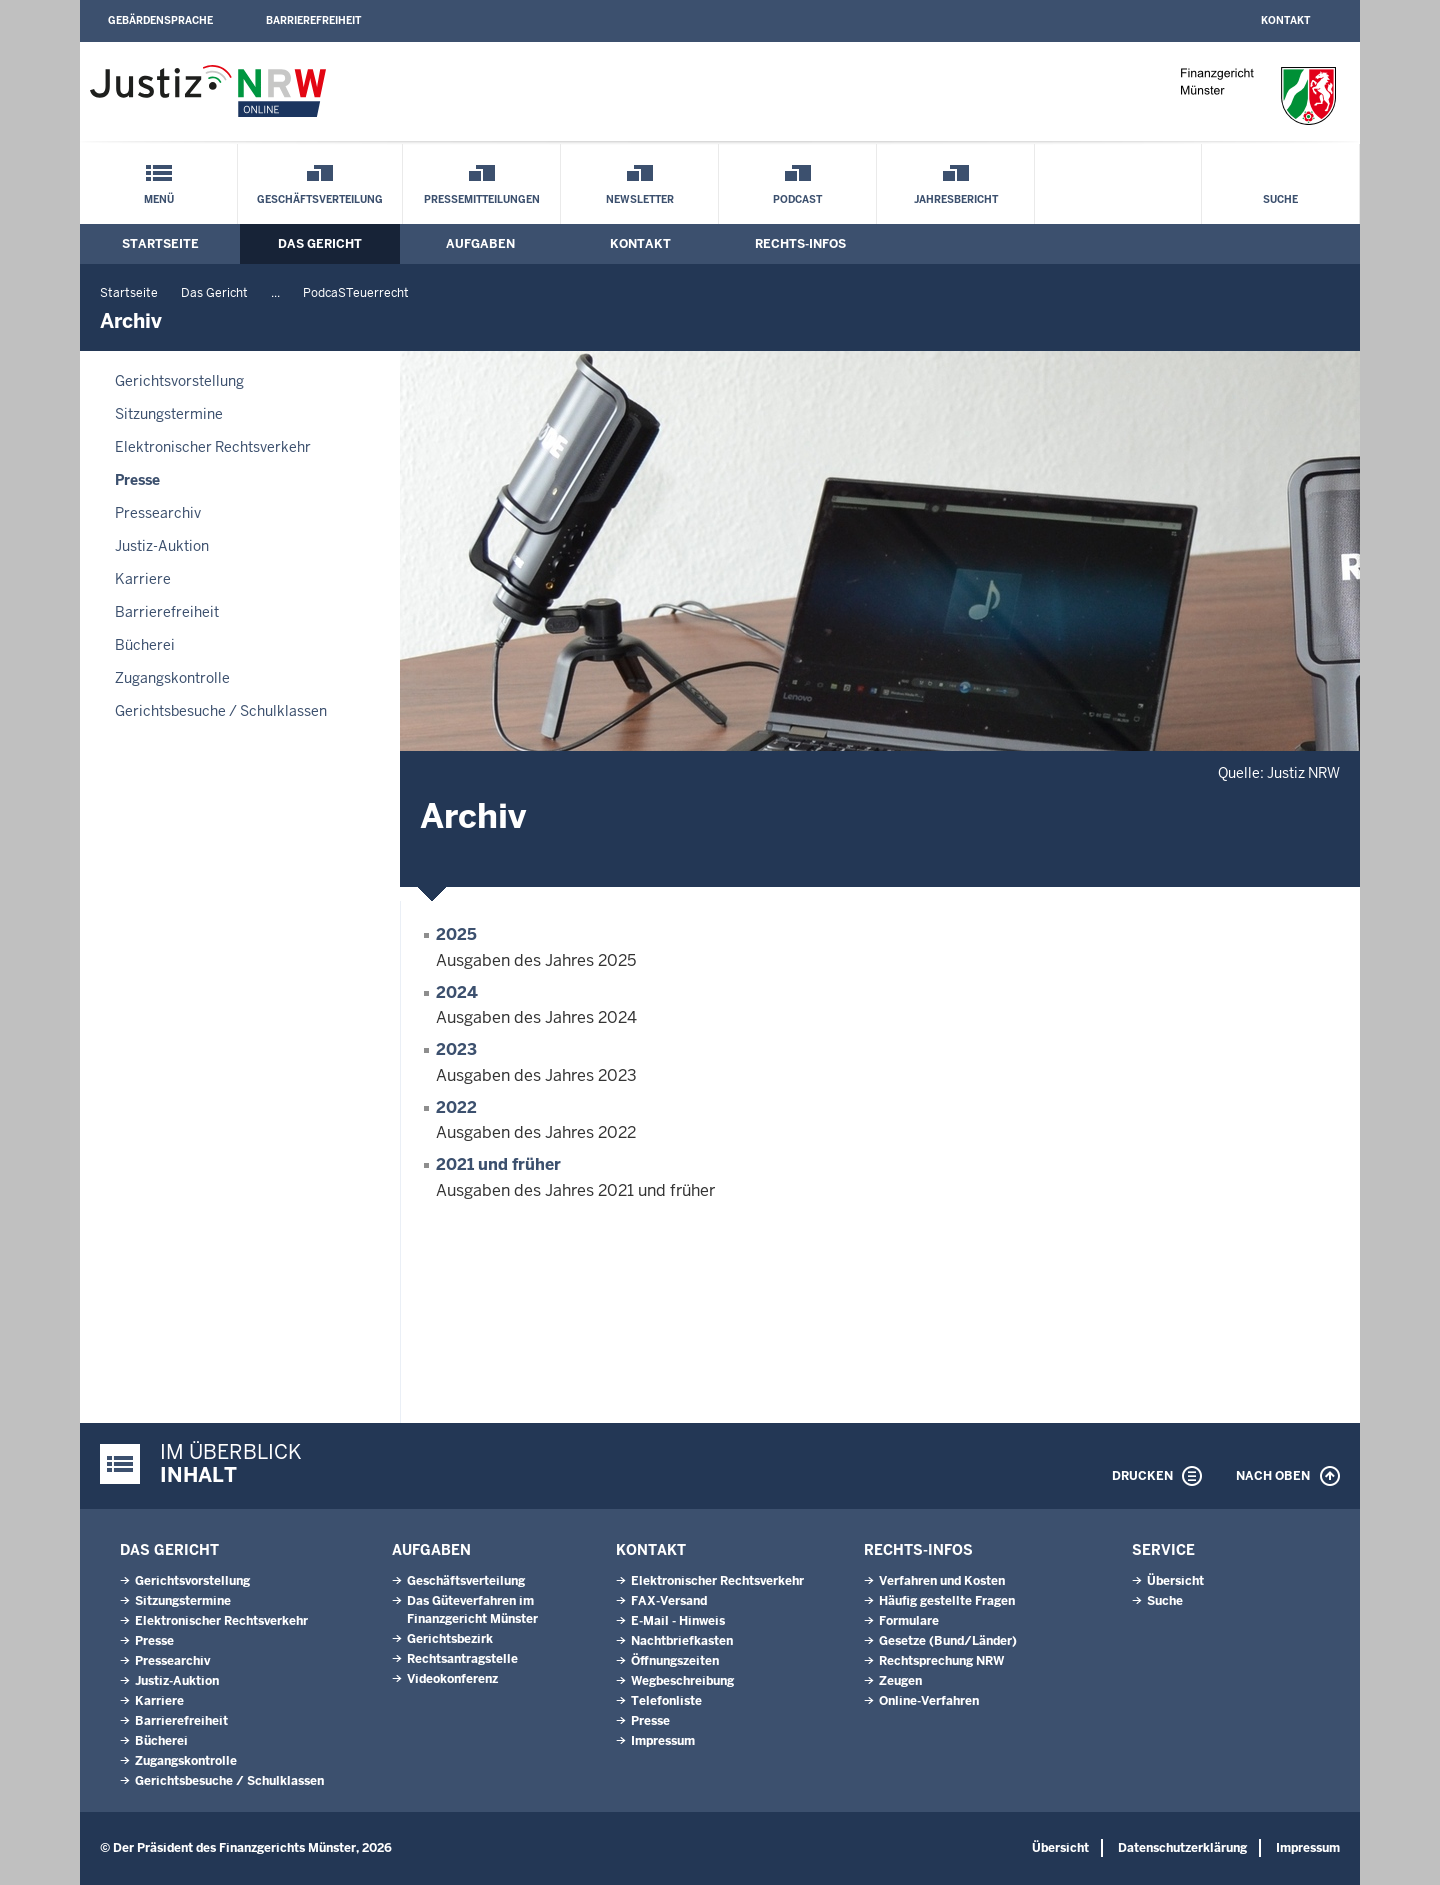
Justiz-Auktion (162, 546)
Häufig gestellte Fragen (947, 1601)
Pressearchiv (158, 513)
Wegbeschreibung (682, 1681)
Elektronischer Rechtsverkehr (213, 447)
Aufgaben (480, 244)
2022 (456, 1107)
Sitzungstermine (169, 414)
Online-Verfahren (929, 1701)
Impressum (663, 1741)
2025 (456, 934)
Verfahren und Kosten (942, 1581)
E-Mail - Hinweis (678, 1621)
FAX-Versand (669, 1601)
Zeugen (900, 1681)
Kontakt (1285, 20)
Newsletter (640, 199)
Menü (159, 199)
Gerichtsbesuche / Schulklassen (221, 711)
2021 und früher (498, 1164)
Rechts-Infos (800, 244)
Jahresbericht (956, 199)
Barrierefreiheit (313, 20)
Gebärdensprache (160, 20)
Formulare (909, 1621)
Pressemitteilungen (482, 199)
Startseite (160, 244)
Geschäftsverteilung (320, 199)
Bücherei (145, 645)
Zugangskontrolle (172, 678)
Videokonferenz (452, 1679)
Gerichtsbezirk (450, 1639)
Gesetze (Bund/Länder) (948, 1641)
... (275, 293)
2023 (456, 1049)
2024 (457, 992)
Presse (137, 480)
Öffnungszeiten (675, 1661)
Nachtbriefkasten (682, 1641)
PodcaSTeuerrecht (356, 293)
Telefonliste (666, 1701)
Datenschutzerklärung (1182, 1848)
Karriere (143, 579)
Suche (1280, 199)
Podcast (797, 199)
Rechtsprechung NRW (941, 1661)
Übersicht (1175, 1581)
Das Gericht (320, 244)
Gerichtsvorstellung (179, 381)
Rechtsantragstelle (462, 1659)
